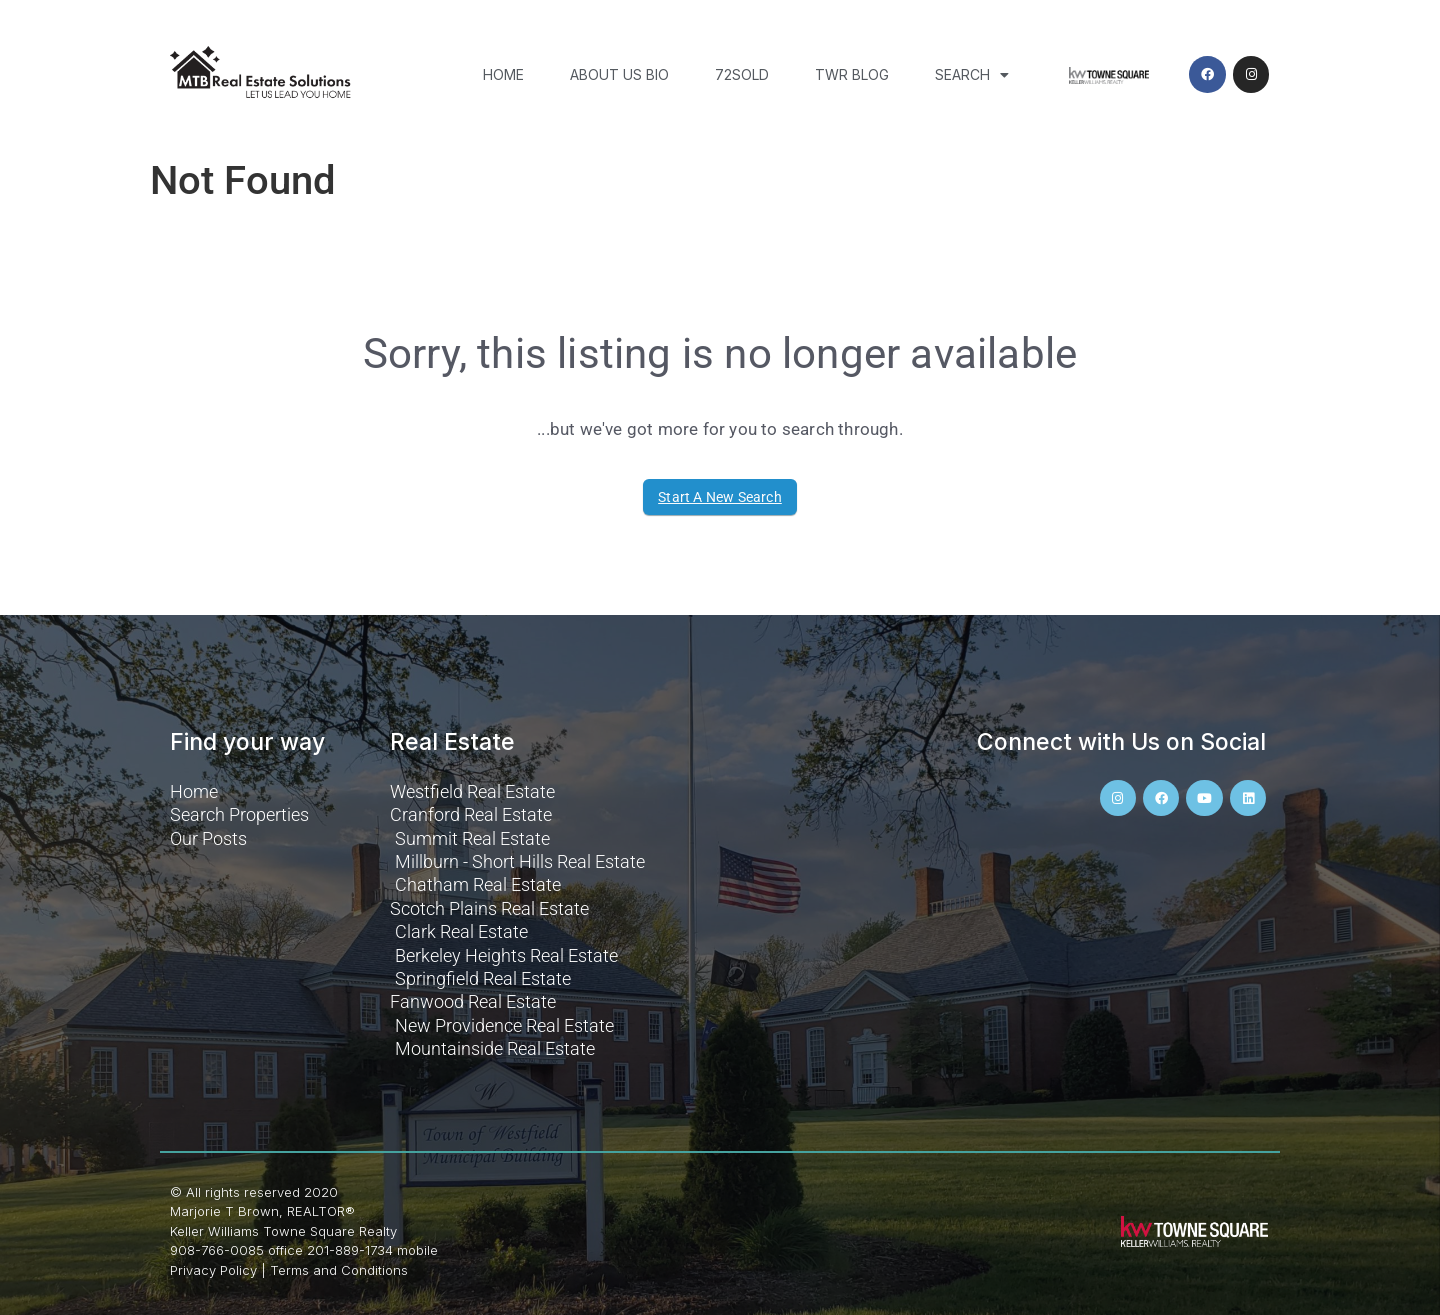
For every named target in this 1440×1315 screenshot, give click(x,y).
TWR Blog (852, 74)
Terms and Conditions (339, 1270)
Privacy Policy (213, 1270)
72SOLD (742, 74)
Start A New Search (720, 497)
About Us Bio (619, 74)
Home (503, 74)
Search (972, 75)
